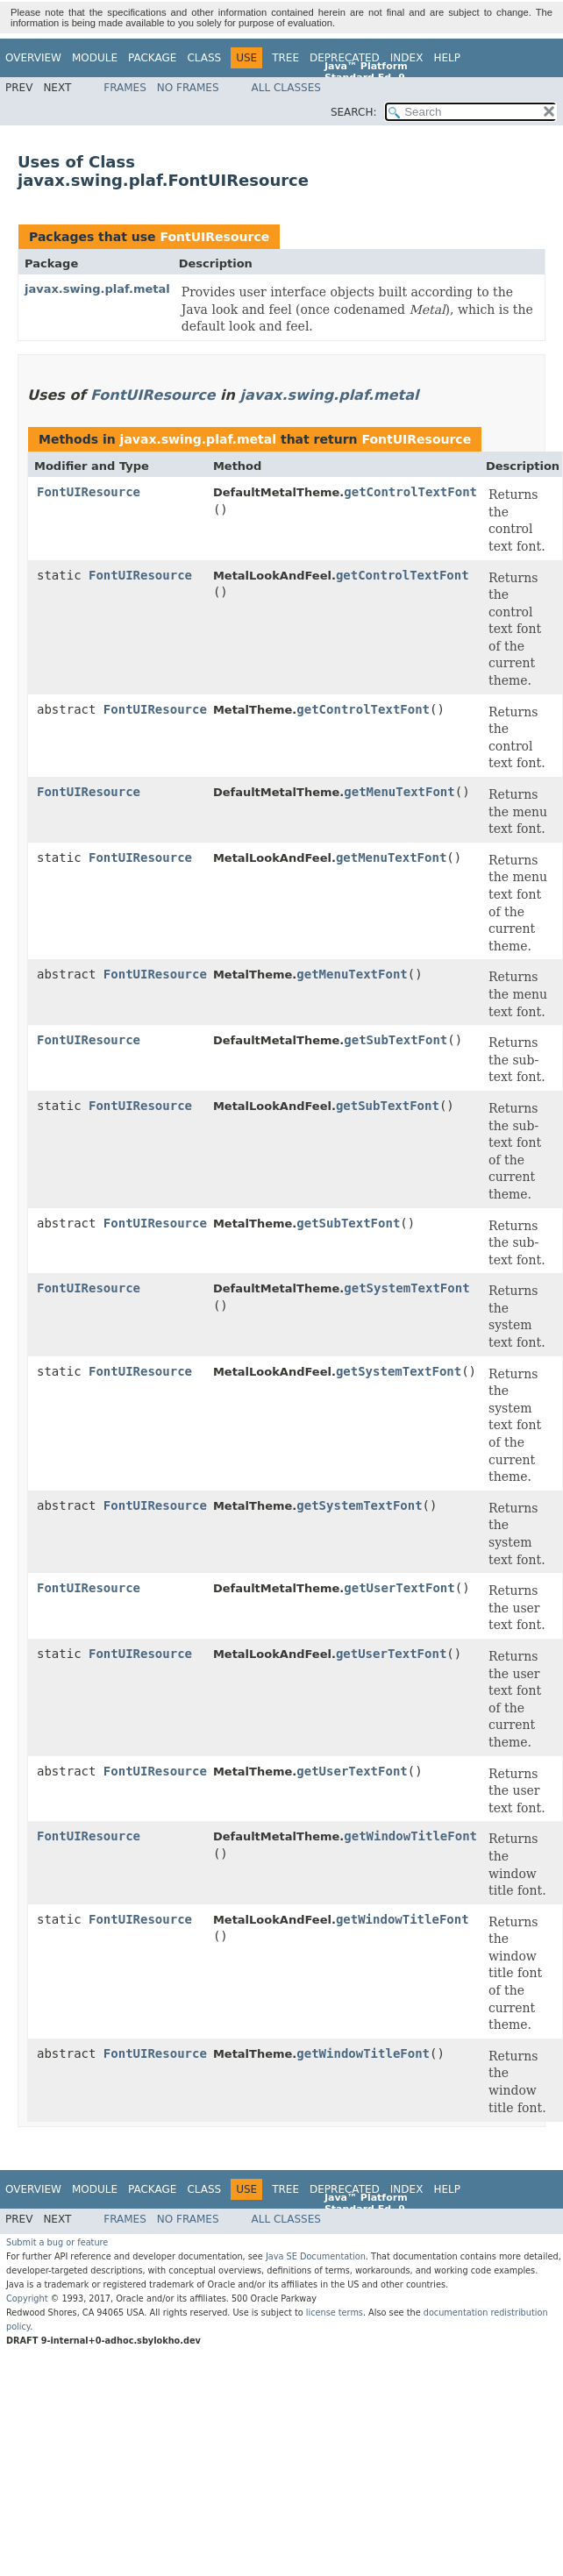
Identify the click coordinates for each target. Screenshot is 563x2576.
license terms (334, 2312)
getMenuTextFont (399, 792)
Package (152, 58)
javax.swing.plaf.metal (97, 288)
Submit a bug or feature (57, 2242)
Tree (285, 58)
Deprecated (345, 58)
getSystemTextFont (406, 1288)
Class (204, 58)
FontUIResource (214, 237)
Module (95, 58)
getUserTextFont (399, 1588)
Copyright (27, 2298)
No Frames (188, 88)
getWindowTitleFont (410, 1836)
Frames (124, 88)
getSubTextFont (395, 1040)
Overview (33, 58)
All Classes (286, 88)
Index (407, 58)
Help (446, 58)
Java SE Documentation (316, 2256)
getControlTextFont (410, 492)
